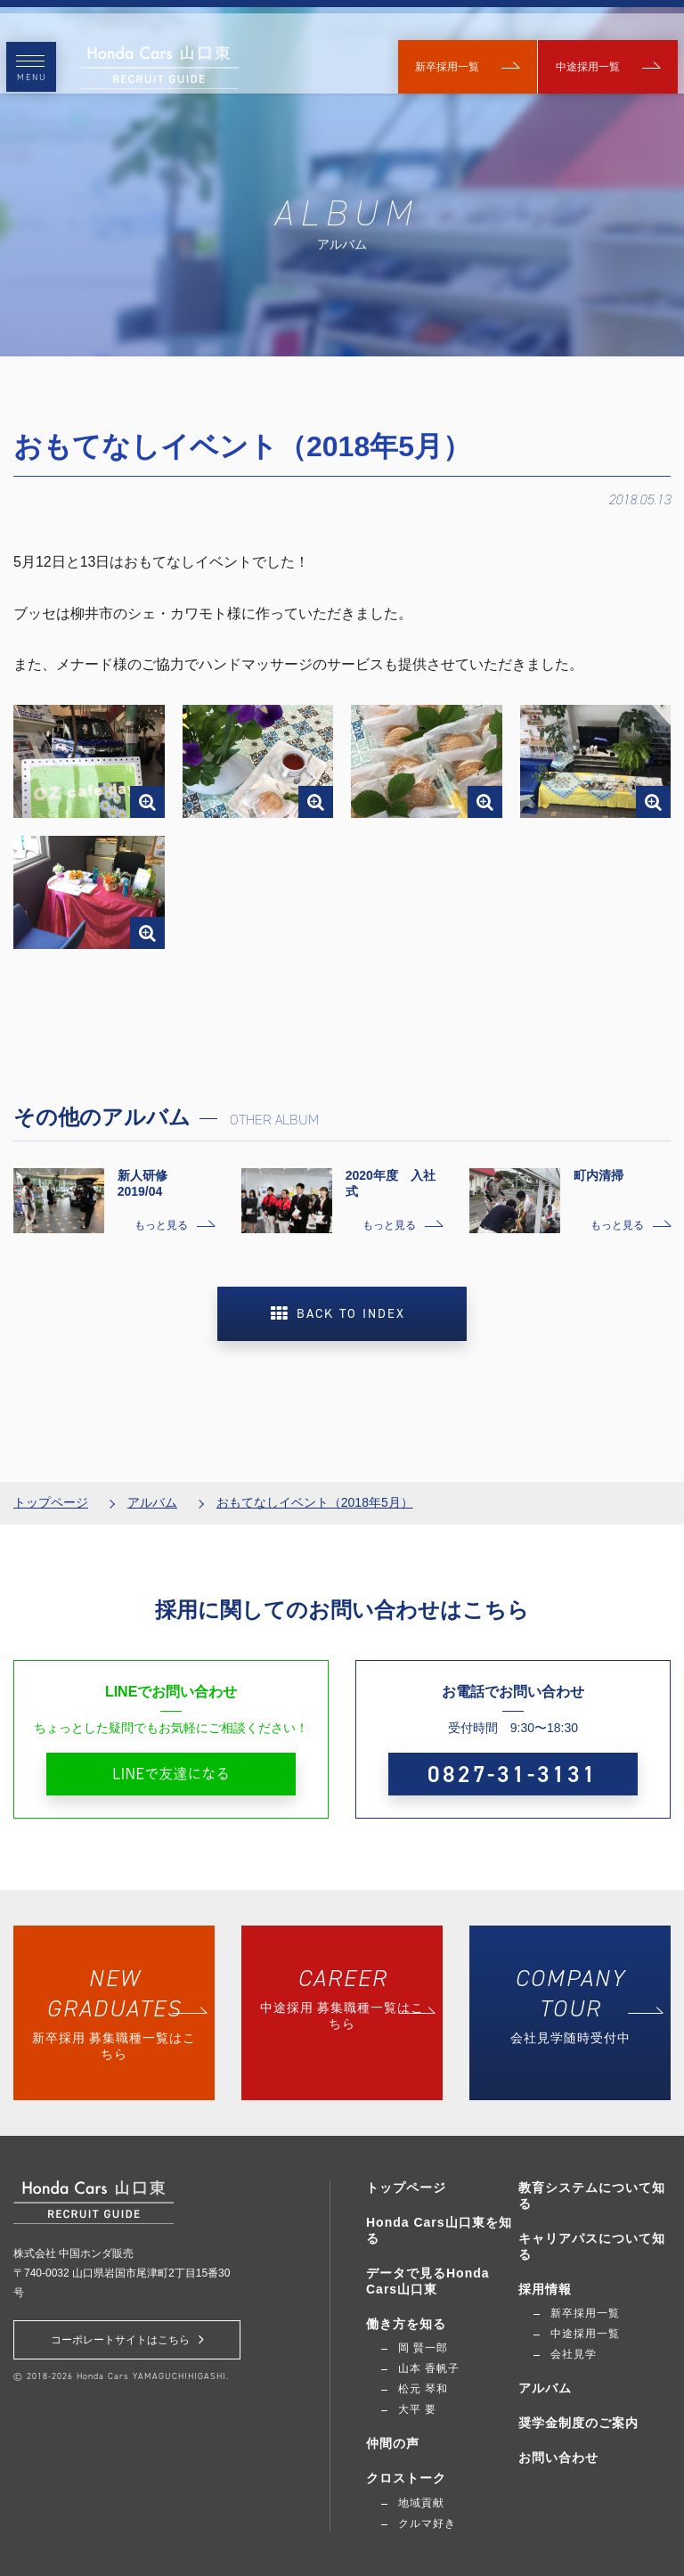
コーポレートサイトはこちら (127, 2339)
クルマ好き (427, 2523)
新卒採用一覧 (447, 53)
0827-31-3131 (513, 1760)
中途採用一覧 (596, 53)
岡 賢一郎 (423, 2348)
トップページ (50, 1488)
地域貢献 (421, 2503)
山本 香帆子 (429, 2368)
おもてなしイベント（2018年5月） (314, 1488)
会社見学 (573, 2354)
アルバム (152, 1488)
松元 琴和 (423, 2389)
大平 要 (417, 2409)
